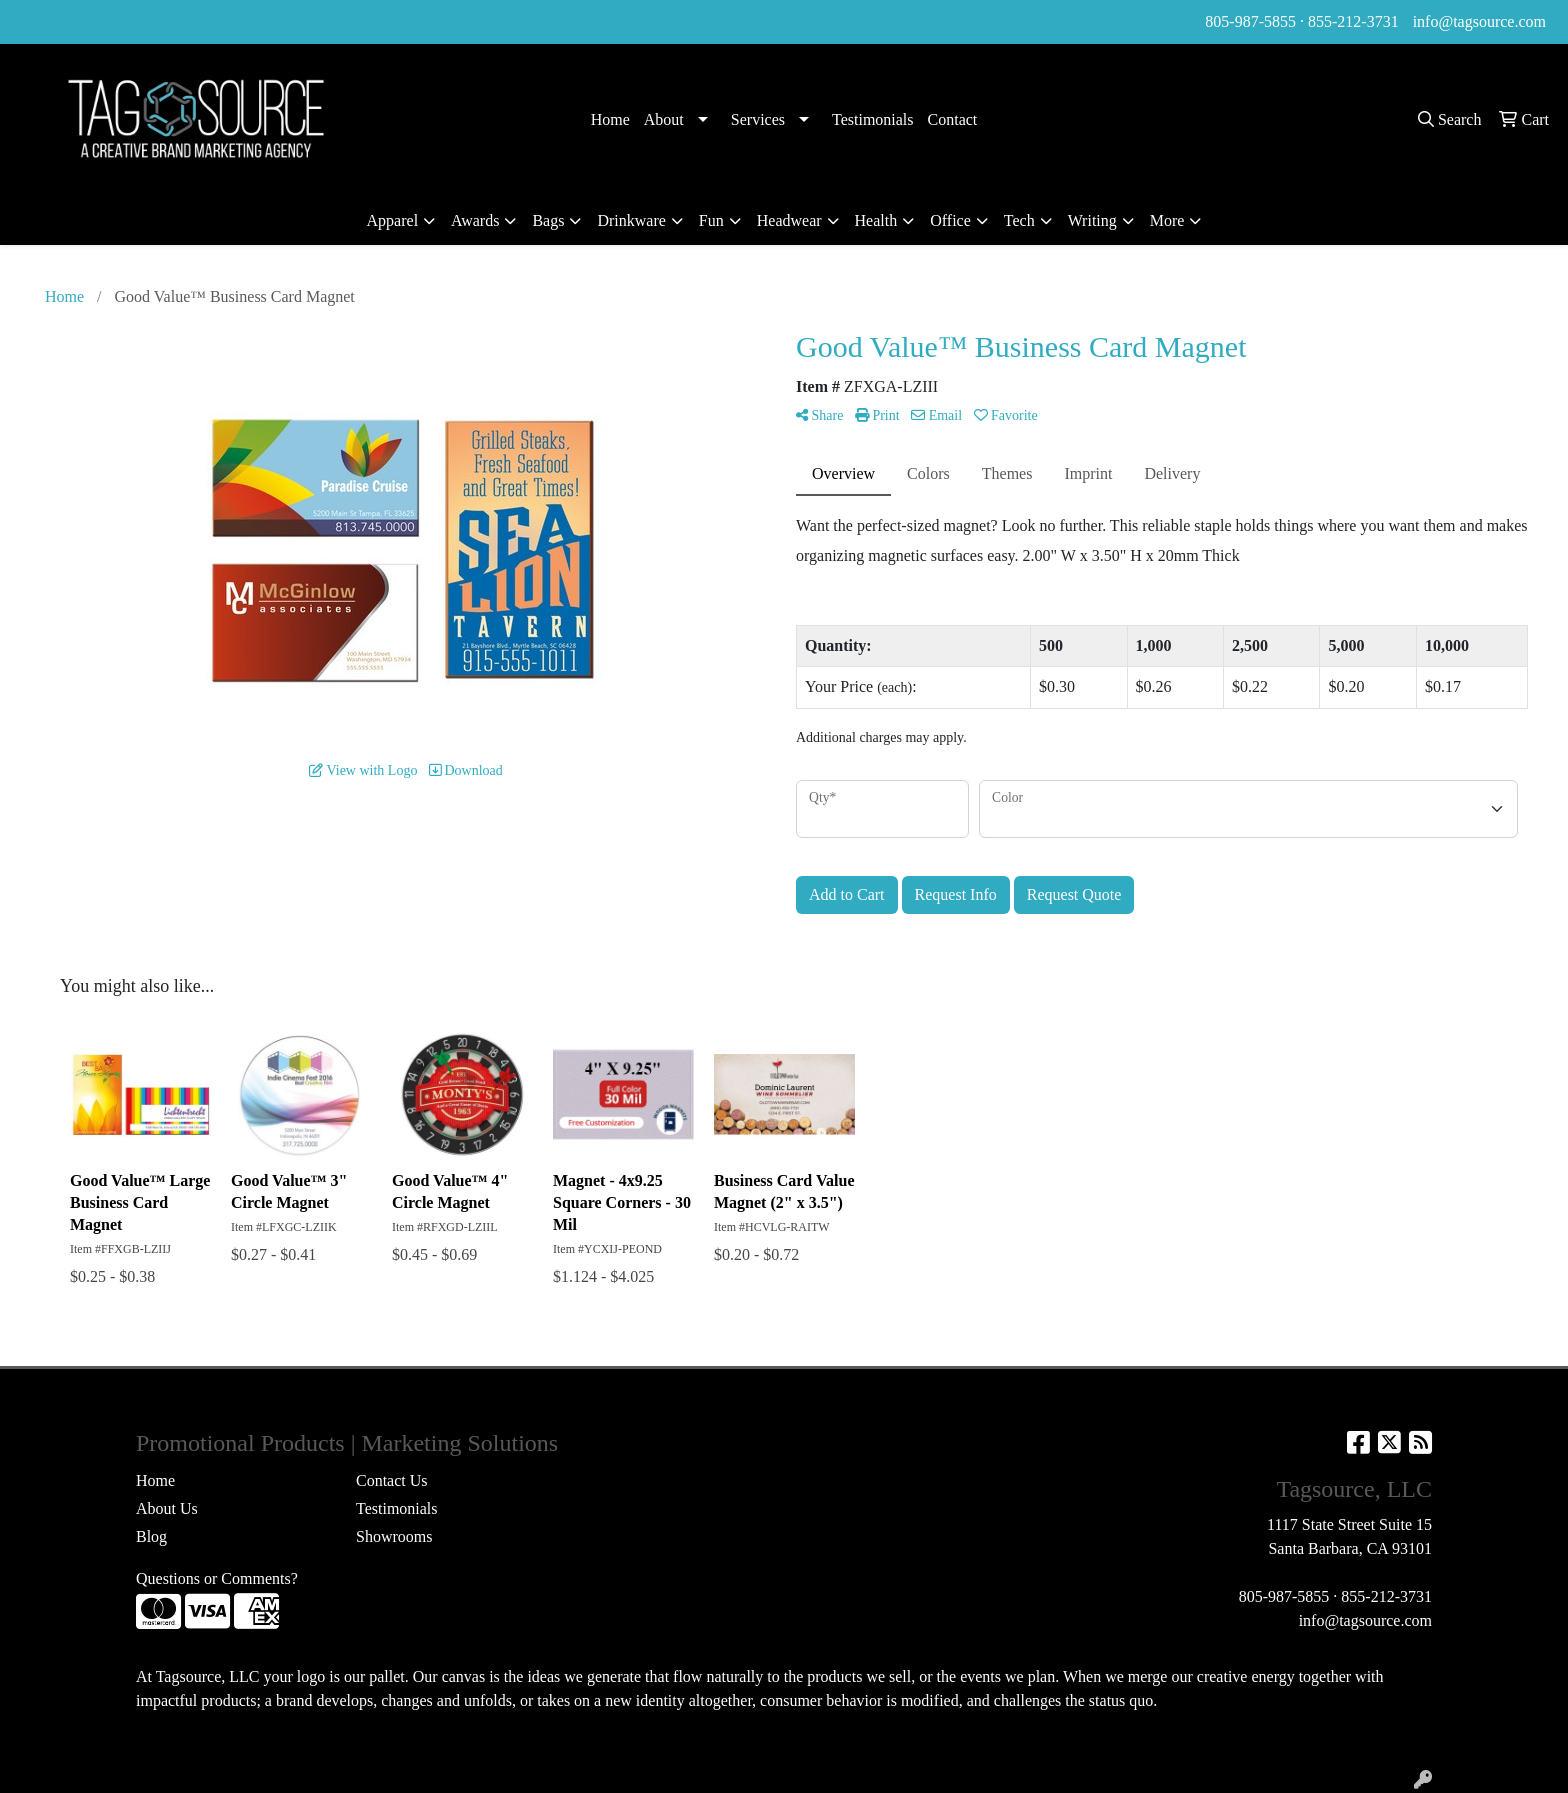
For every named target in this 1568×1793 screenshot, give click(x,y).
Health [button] (876, 220)
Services (758, 119)
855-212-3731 (1353, 21)
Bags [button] (548, 220)
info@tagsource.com (1479, 21)
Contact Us (392, 1480)
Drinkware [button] (631, 220)
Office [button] (950, 220)
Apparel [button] (393, 220)
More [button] (1167, 220)
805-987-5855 (1250, 21)
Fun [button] (711, 220)
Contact (953, 119)
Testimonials (873, 119)
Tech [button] (1019, 220)
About (664, 119)
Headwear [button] (789, 220)
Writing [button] (1092, 220)
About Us (167, 1508)
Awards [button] (475, 220)
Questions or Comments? (217, 1578)
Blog (151, 1536)
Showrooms (394, 1536)
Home (610, 119)
